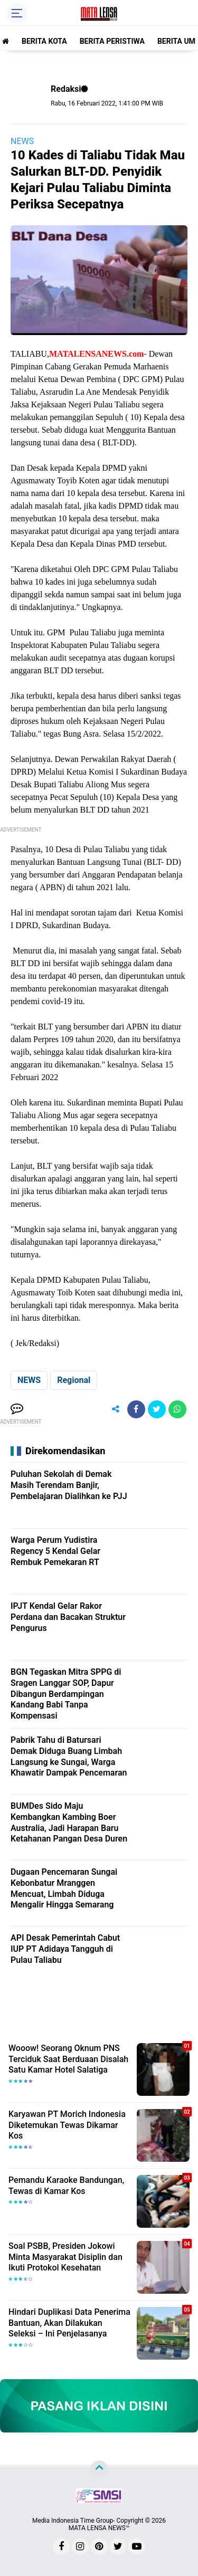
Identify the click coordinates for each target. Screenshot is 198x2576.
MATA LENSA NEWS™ (99, 2528)
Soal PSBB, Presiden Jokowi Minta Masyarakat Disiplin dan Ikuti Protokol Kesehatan (65, 2257)
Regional (73, 1380)
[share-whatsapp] (177, 1409)
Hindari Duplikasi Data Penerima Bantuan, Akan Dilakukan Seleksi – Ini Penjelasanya (69, 2323)
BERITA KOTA (44, 41)
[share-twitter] (157, 1409)
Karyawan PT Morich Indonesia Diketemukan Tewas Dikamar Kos (67, 2125)
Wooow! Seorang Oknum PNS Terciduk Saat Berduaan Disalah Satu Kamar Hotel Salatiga (68, 2059)
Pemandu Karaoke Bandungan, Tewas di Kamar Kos (66, 2185)
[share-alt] (116, 1409)
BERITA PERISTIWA (112, 41)
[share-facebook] (136, 1409)
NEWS (22, 141)
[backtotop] (99, 2469)
